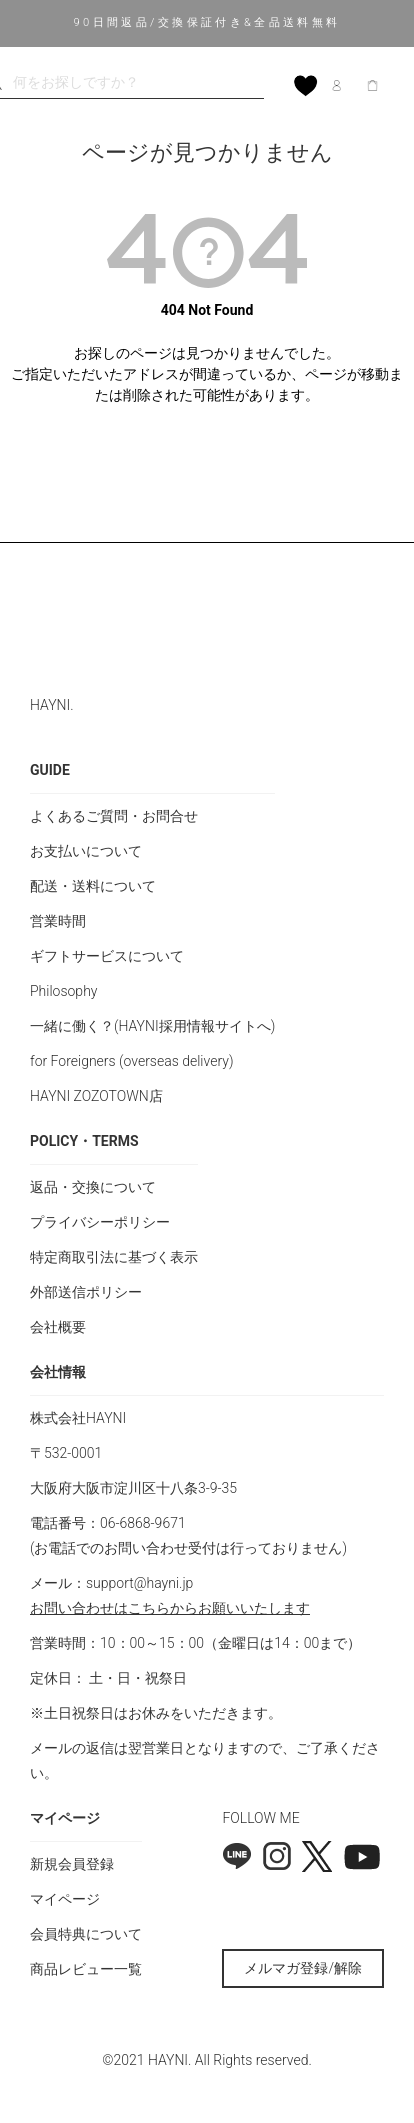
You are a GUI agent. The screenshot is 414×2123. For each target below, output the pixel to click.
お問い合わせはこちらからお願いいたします (170, 1608)
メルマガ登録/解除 (303, 1968)
